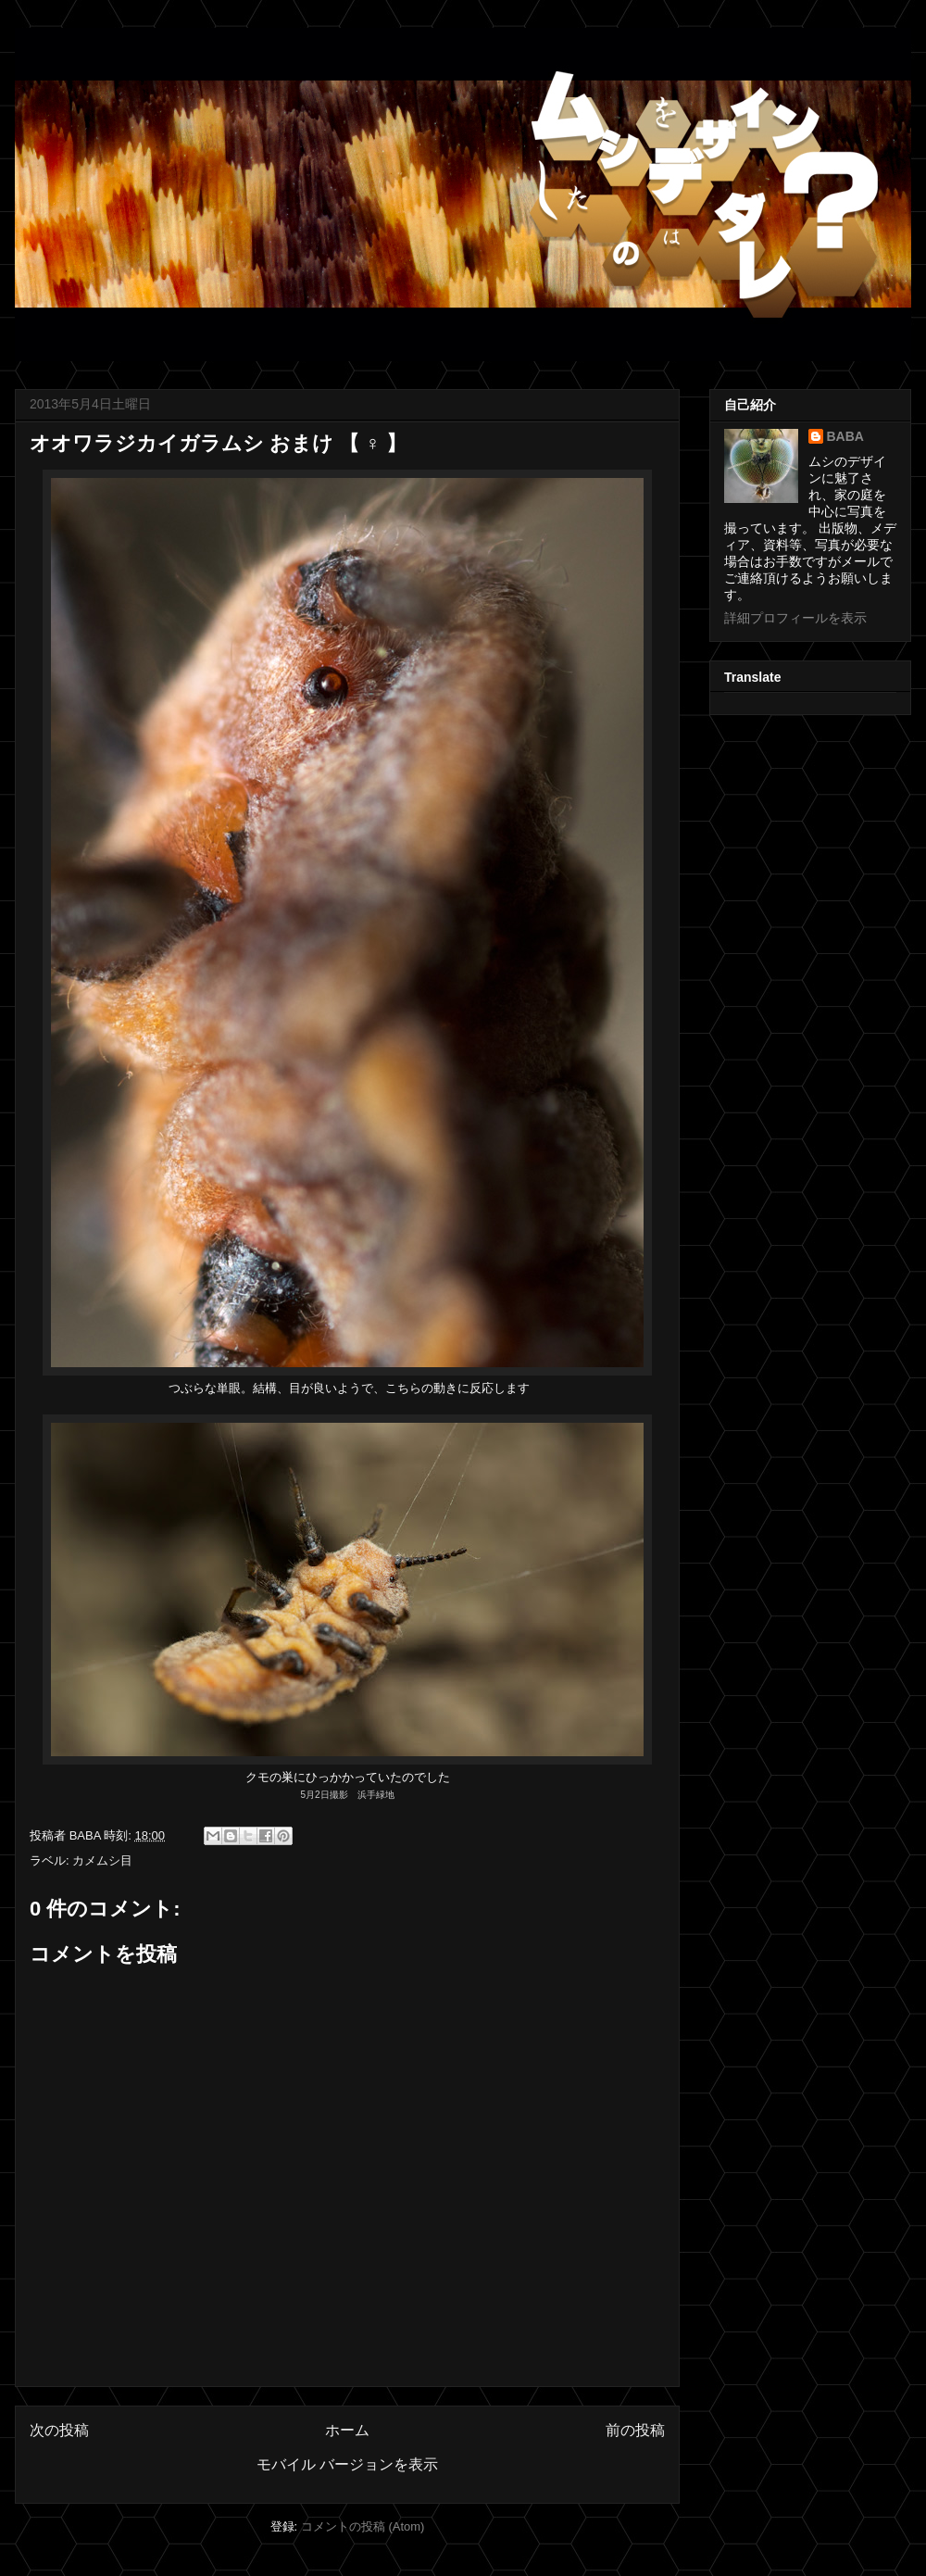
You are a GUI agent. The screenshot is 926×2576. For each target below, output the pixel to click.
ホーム (347, 2430)
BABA (845, 436)
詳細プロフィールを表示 (795, 617)
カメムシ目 (102, 1860)
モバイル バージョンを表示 (347, 2464)
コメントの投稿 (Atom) (363, 2526)
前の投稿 (635, 2430)
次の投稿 (59, 2430)
